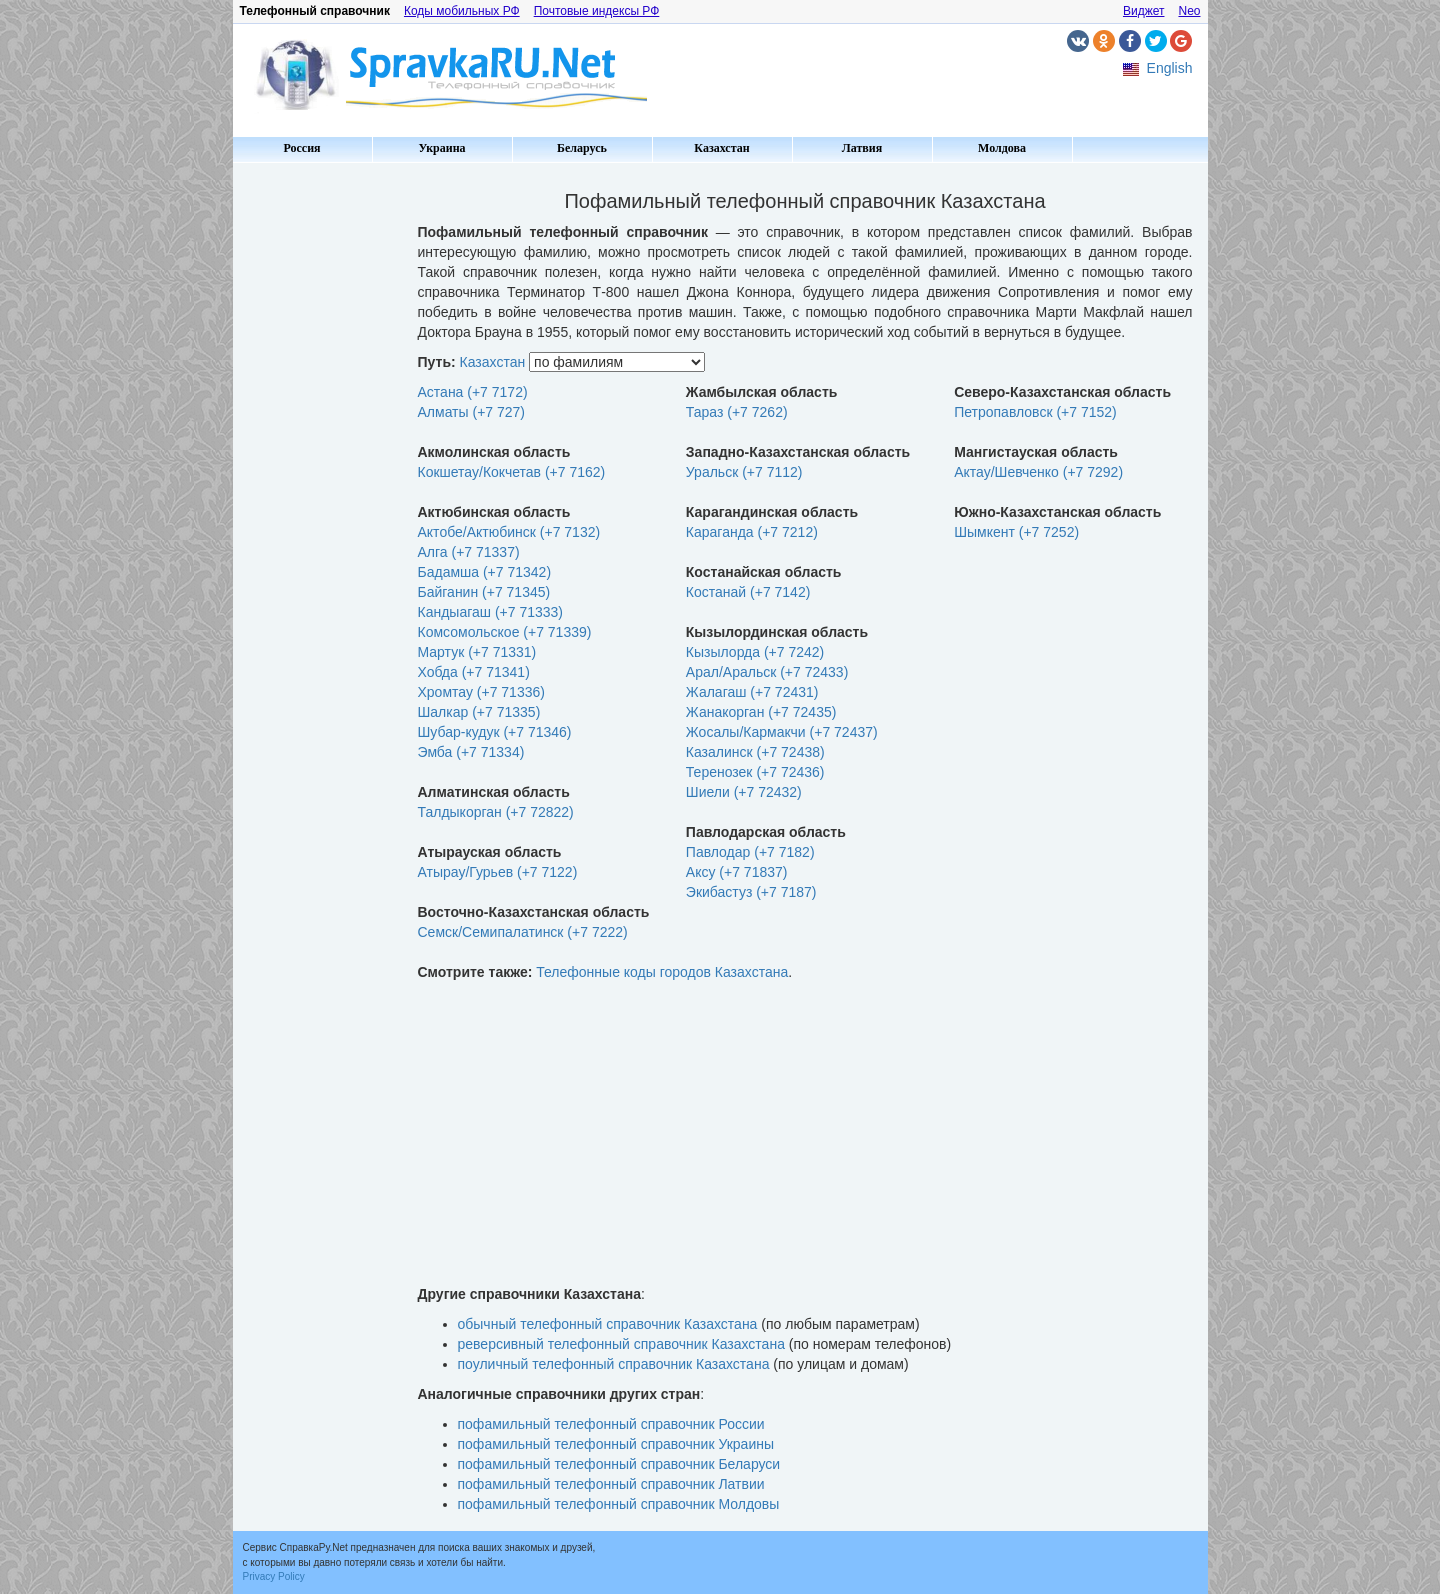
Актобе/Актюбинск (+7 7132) (509, 532)
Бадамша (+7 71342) (485, 572)
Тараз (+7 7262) (737, 412)
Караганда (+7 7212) (752, 532)
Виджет (1144, 11)
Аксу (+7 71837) (737, 872)
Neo (1189, 11)
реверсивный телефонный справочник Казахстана (621, 1344)
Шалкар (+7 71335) (479, 712)
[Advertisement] (318, 470)
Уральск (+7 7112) (744, 472)
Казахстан (721, 148)
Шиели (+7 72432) (744, 792)
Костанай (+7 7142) (748, 592)
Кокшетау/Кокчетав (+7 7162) (512, 472)
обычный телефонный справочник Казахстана (608, 1324)
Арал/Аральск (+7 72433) (767, 672)
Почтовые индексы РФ (597, 11)
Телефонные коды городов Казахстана (662, 972)
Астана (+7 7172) (473, 392)
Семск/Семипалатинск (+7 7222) (523, 932)
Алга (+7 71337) (469, 552)
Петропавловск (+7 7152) (1035, 412)
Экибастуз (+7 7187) (751, 892)
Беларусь (582, 148)
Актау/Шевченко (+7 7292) (1038, 472)
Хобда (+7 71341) (474, 672)
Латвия (862, 148)
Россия (301, 148)
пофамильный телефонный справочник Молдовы (619, 1504)
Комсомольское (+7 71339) (505, 632)
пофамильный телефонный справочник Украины (616, 1444)
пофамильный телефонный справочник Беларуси (619, 1464)
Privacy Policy (274, 1576)
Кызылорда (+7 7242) (755, 652)
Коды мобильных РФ (462, 11)
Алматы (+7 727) (472, 412)
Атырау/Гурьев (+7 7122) (498, 872)
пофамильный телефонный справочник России (611, 1424)
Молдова (1002, 148)
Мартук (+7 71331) (477, 652)
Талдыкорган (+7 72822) (496, 812)
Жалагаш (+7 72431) (752, 692)
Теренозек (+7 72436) (755, 772)
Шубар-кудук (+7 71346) (495, 732)
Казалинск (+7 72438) (755, 752)
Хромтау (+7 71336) (481, 692)
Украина (441, 148)
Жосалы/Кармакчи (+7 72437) (782, 732)
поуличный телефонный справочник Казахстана (614, 1364)
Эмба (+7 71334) (471, 752)
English (1170, 68)
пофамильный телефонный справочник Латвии (611, 1484)
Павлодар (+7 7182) (750, 852)
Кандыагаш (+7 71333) (491, 612)
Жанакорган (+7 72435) (761, 712)
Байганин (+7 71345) (484, 592)
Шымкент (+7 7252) (1016, 532)
